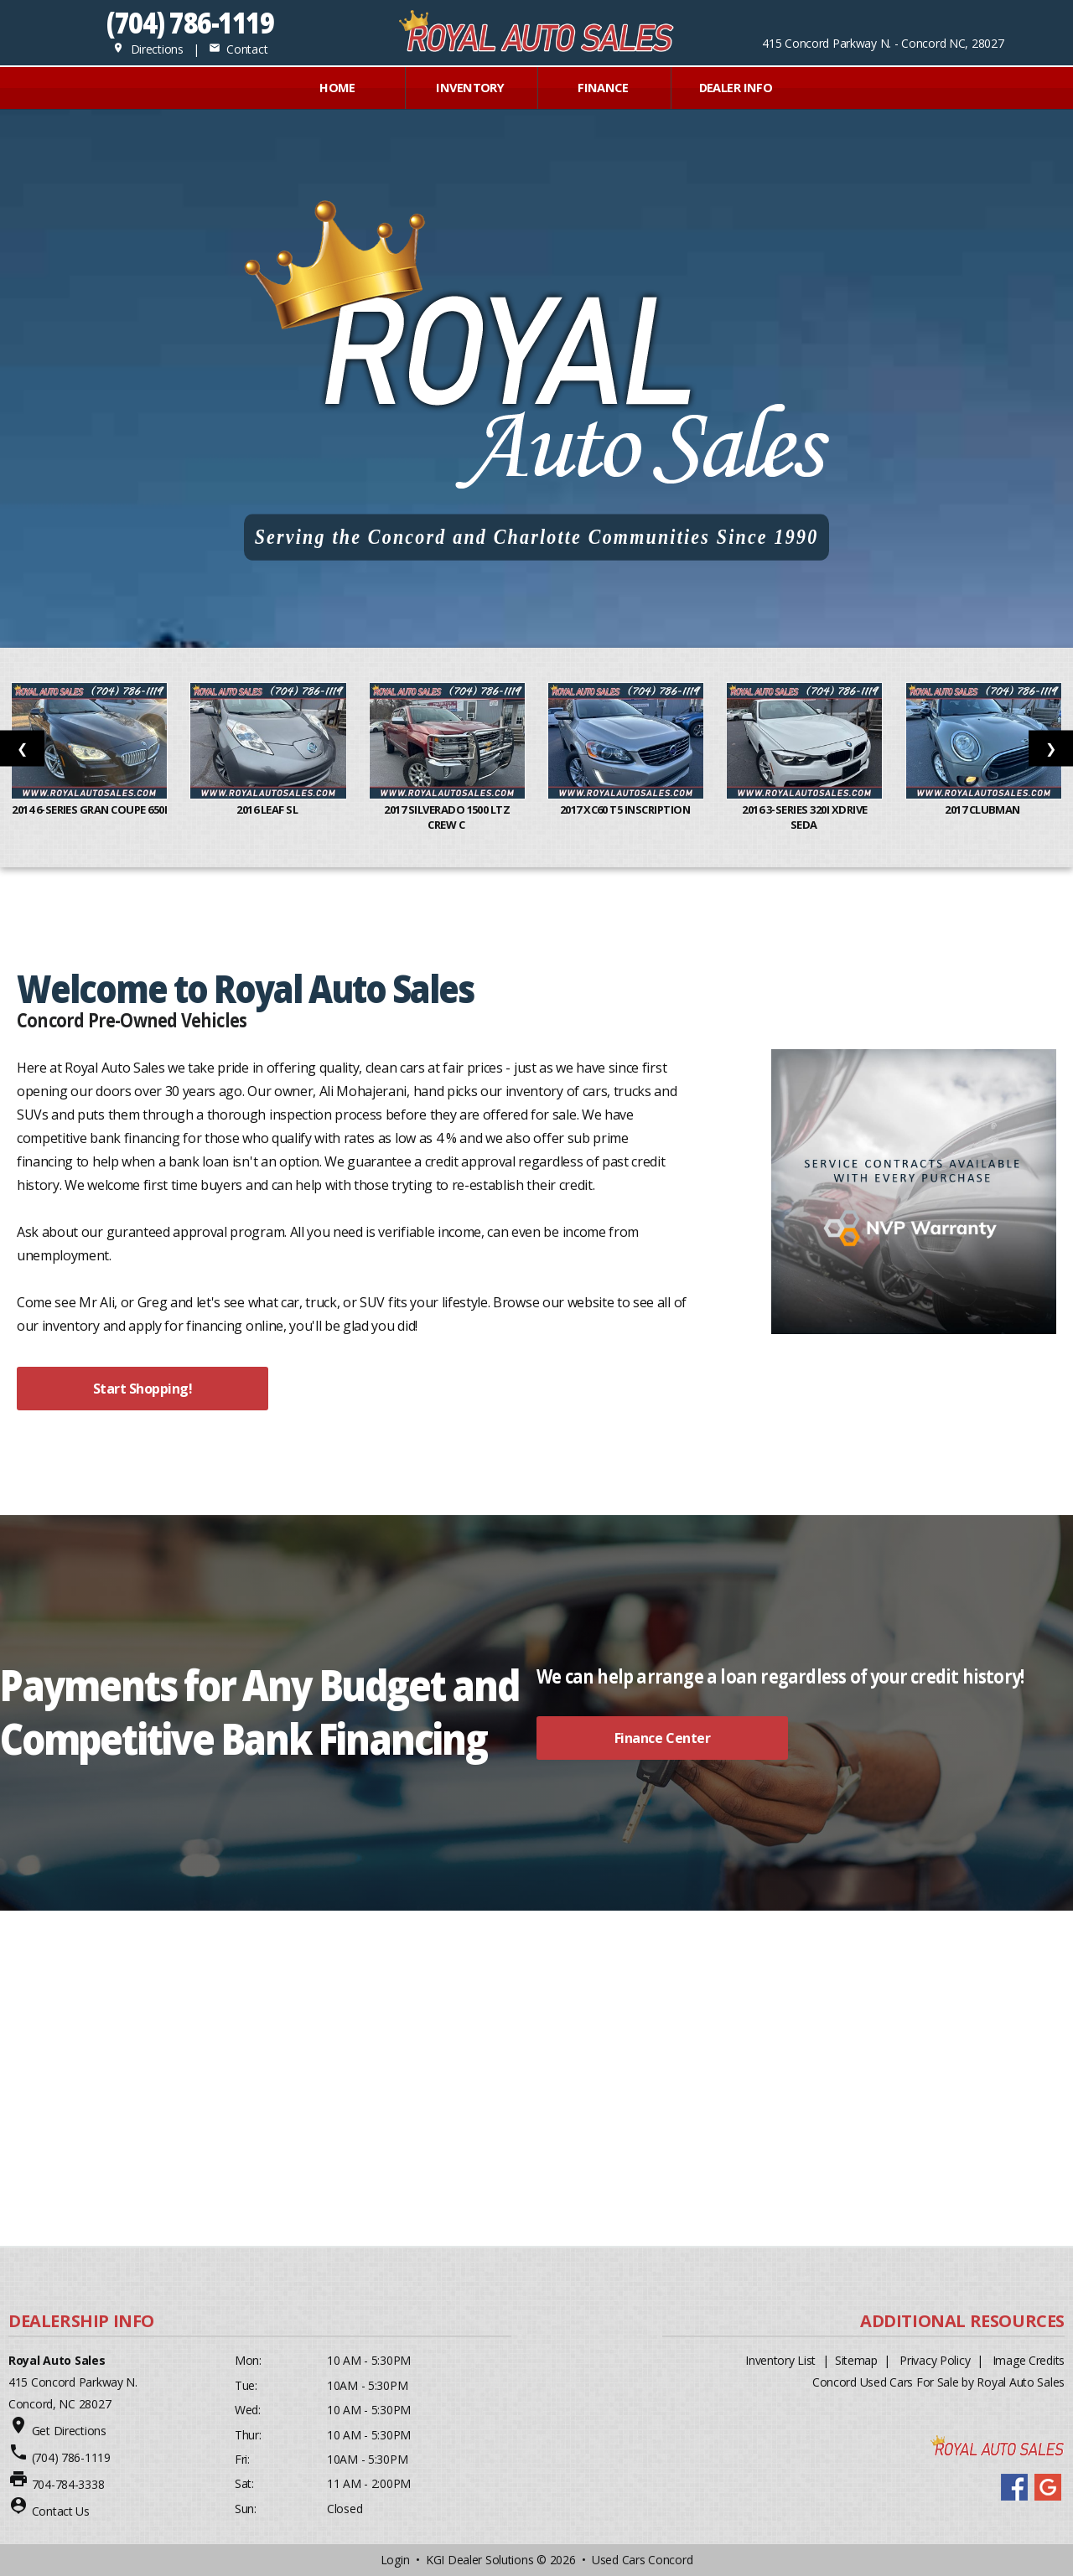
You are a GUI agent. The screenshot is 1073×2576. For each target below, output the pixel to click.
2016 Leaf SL (267, 809)
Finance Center (662, 1738)
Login (395, 2560)
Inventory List (780, 2360)
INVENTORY (470, 88)
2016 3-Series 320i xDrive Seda (804, 817)
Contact (238, 49)
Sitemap (856, 2360)
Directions (148, 49)
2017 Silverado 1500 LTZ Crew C (447, 817)
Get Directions (69, 2431)
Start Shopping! (143, 1388)
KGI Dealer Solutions (479, 2560)
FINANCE (603, 88)
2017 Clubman (983, 809)
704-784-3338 (68, 2484)
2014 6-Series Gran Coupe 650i (89, 817)
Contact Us (61, 2511)
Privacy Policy (934, 2360)
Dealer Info (736, 88)
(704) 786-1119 (189, 22)
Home (337, 88)
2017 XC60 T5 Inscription (626, 809)
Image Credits (1029, 2360)
